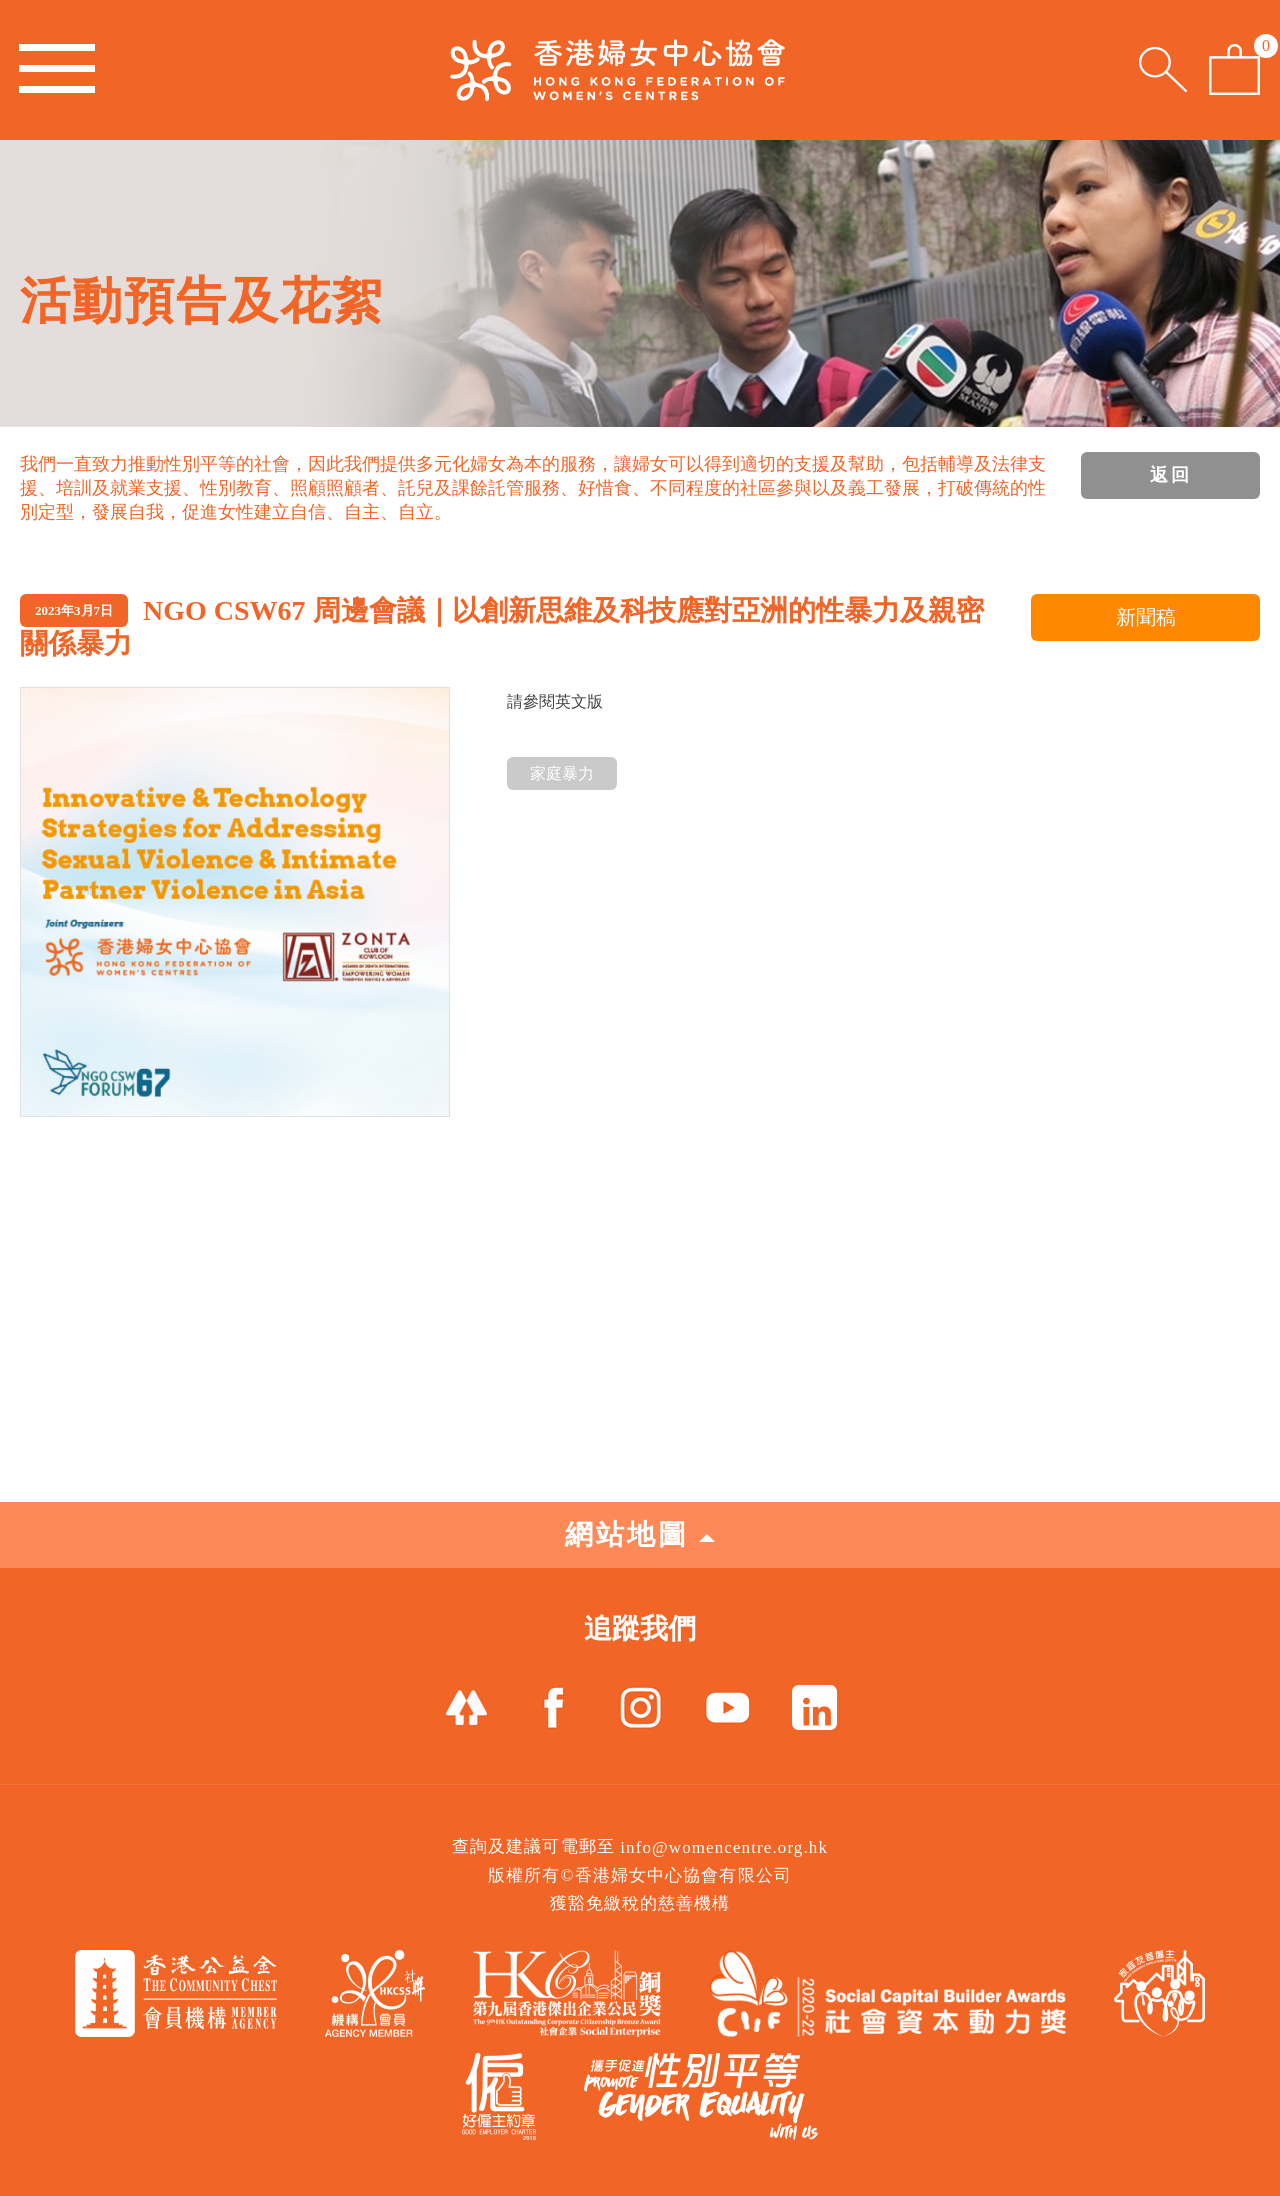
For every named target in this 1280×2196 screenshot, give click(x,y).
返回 (1171, 475)
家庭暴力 (562, 773)
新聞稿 (1146, 617)
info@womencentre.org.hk (724, 1847)
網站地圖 (640, 1534)
